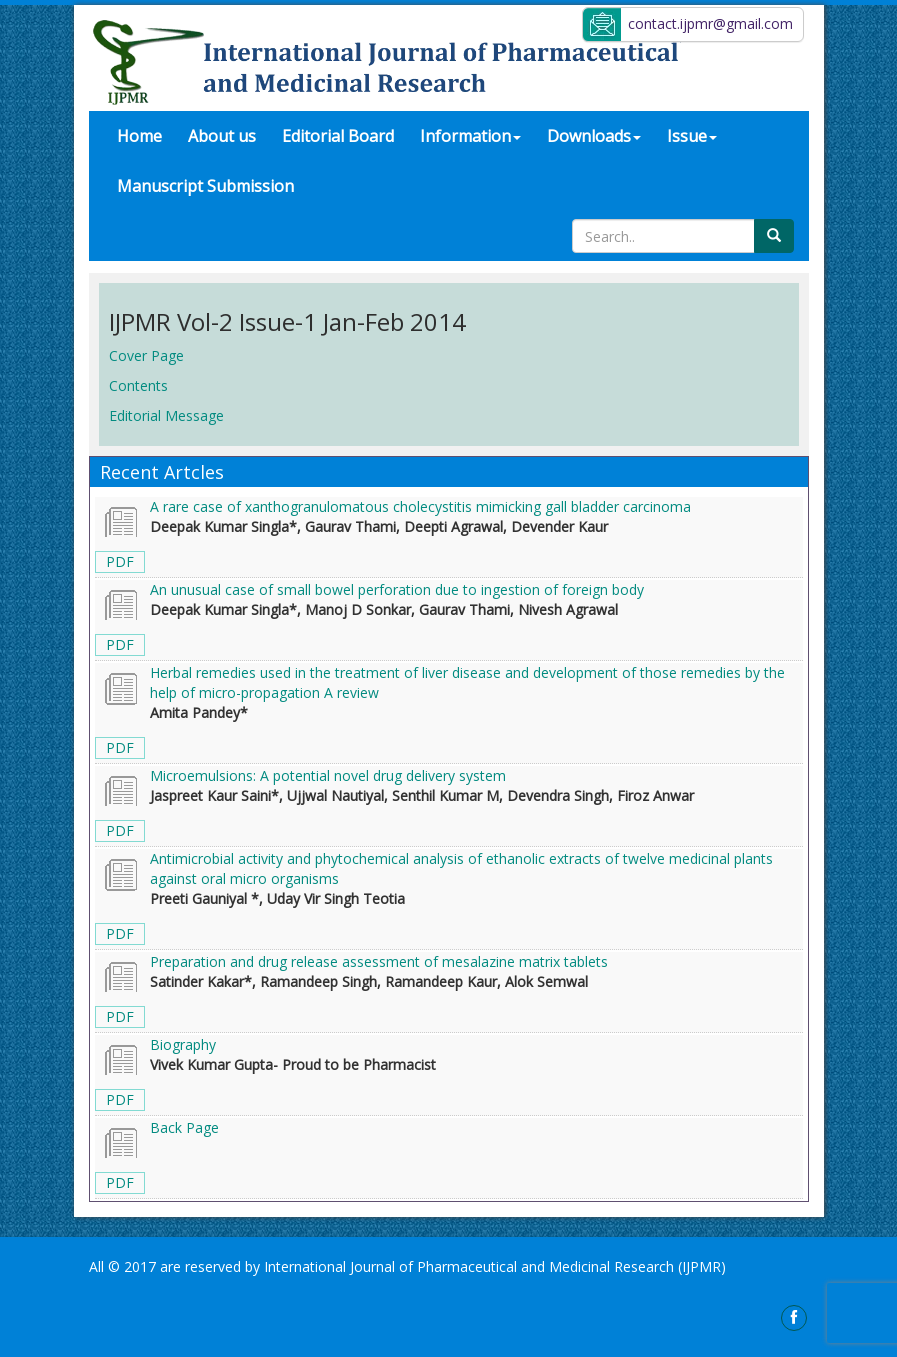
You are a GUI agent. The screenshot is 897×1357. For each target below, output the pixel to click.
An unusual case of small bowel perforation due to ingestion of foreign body (397, 589)
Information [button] (470, 136)
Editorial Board (338, 136)
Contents (138, 385)
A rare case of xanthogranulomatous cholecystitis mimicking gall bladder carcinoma (420, 506)
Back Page (184, 1127)
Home (146, 135)
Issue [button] (692, 136)
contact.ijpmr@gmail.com (710, 23)
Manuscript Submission (205, 186)
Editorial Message (166, 415)
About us (222, 136)
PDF (120, 561)
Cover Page (146, 355)
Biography (183, 1044)
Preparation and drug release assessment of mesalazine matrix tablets (379, 961)
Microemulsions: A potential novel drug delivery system (328, 775)
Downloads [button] (594, 136)
